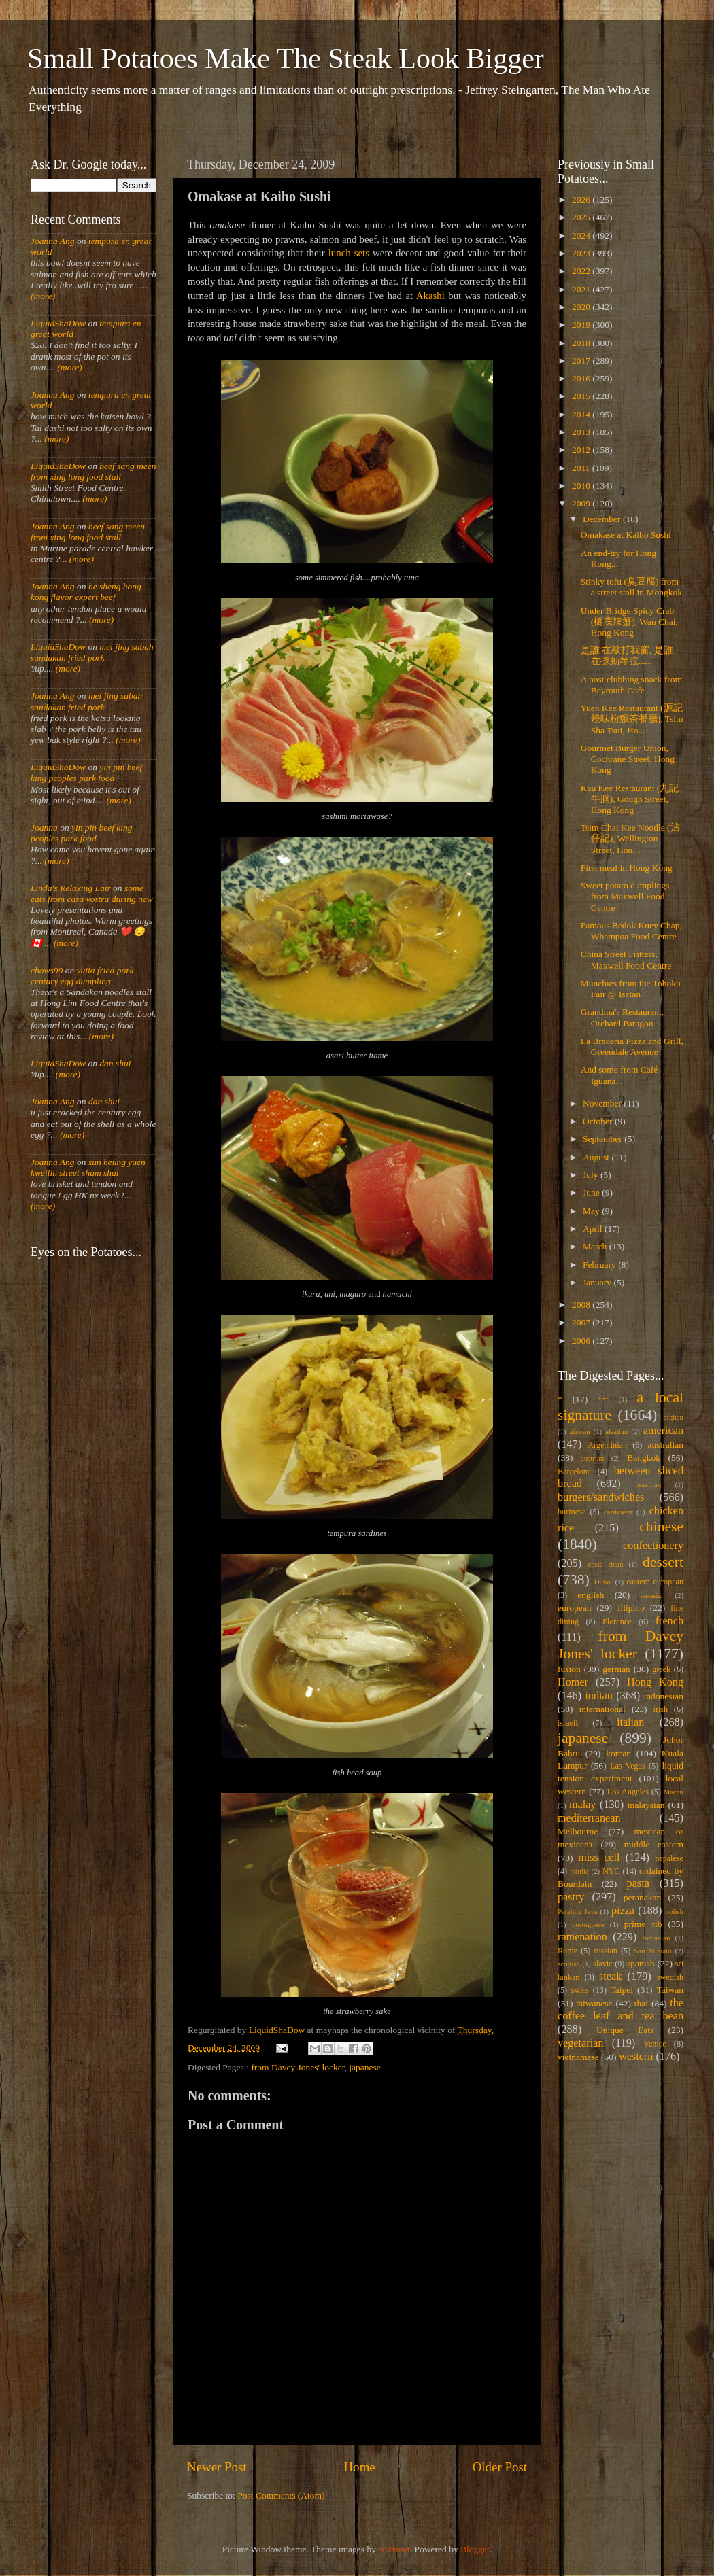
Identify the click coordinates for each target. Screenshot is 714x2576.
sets (361, 252)
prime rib (643, 1924)
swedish (670, 1977)
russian (605, 1950)
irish (660, 1709)
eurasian (653, 1595)
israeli (568, 1723)
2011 (582, 468)
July (591, 1175)
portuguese (588, 1924)
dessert (663, 1562)
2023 (582, 253)
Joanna (44, 827)
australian (665, 1445)
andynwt (394, 2549)
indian (598, 1696)
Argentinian (607, 1445)
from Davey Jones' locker (297, 2067)
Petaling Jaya (577, 1911)
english (590, 1595)
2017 (582, 360)
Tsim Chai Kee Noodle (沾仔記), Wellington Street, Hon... (630, 838)
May (592, 1211)
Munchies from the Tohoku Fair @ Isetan (631, 988)
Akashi (430, 295)
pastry (571, 1897)
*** (603, 1399)
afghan (673, 1417)
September (603, 1139)
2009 (582, 503)
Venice (655, 2044)
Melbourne (578, 1831)
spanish (641, 1963)
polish (674, 1911)
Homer (573, 1682)
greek (661, 1669)
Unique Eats (624, 2030)
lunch (339, 252)
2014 (582, 414)
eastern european (654, 1581)
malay (582, 1804)
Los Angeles (628, 1791)
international (602, 1709)
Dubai (603, 1582)
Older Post (500, 2467)
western (636, 2057)
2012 (582, 450)
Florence (616, 1621)
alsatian (616, 1431)
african (580, 1431)
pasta (638, 1883)
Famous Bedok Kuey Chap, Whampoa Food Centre (631, 930)
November (603, 1103)
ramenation (582, 1937)
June (592, 1192)
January (598, 1282)
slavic (602, 1963)
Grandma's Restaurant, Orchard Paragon (622, 1017)
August (597, 1157)
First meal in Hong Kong (627, 868)
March (596, 1246)
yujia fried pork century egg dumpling (82, 975)
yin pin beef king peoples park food (86, 772)
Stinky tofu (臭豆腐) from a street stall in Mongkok (631, 586)
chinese (661, 1526)
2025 (582, 217)
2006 (582, 1341)
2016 (582, 378)
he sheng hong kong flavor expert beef (86, 591)
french (669, 1621)
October (599, 1121)
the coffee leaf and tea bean (620, 2010)
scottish (569, 1964)
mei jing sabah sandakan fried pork (92, 652)
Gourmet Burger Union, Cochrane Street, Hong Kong (628, 759)
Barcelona (574, 1471)
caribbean (618, 1512)
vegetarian (580, 2043)
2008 (582, 1305)
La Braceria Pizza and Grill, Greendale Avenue (632, 1046)
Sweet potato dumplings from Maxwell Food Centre (625, 896)
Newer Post (217, 2467)
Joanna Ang (53, 241)
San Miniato (652, 1951)
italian (630, 1722)
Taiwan (669, 1990)
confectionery (653, 1545)
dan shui (115, 1063)
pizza (622, 1910)
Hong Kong (655, 1682)
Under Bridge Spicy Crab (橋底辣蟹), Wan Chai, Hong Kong (629, 622)
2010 (582, 486)
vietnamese (578, 2057)
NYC (611, 1871)
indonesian (664, 1696)
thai (641, 2003)
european (574, 1608)
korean (618, 1753)
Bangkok (643, 1457)
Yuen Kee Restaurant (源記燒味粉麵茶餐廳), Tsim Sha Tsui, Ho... (632, 719)
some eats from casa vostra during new (92, 893)
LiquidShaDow (58, 323)
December (603, 519)
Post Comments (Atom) (280, 2495)
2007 (582, 1322)
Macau (673, 1792)
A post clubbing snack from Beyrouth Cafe (631, 684)
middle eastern (653, 1844)
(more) (43, 296)
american (663, 1431)
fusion (569, 1669)
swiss (580, 1990)
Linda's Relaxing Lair (71, 888)
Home (359, 2467)
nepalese (669, 1858)
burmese (571, 1511)
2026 (582, 199)
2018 (582, 343)
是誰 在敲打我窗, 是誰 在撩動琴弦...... (627, 655)
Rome (567, 1950)
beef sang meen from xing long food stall (93, 471)
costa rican (605, 1564)
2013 (582, 432)
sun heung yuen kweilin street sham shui (88, 1167)
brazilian (648, 1484)
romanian (656, 1938)
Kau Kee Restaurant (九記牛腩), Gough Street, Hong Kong (630, 799)
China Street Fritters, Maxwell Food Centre (626, 959)
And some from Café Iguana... (619, 1074)
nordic (579, 1871)
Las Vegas (627, 1766)
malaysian (646, 1805)
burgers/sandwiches (601, 1497)
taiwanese (594, 2003)
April (594, 1228)
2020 (582, 307)
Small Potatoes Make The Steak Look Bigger (285, 58)
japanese (364, 2067)
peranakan (642, 1897)
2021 (582, 289)
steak (610, 1976)
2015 (582, 396)
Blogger (475, 2549)
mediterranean (589, 1818)
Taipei (622, 1990)
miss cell (598, 1857)
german (616, 1669)
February (600, 1264)
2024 (582, 235)
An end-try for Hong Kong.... (618, 558)
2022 (582, 271)
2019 (582, 324)
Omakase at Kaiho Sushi (626, 534)
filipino (631, 1608)
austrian (592, 1458)
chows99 (47, 970)
